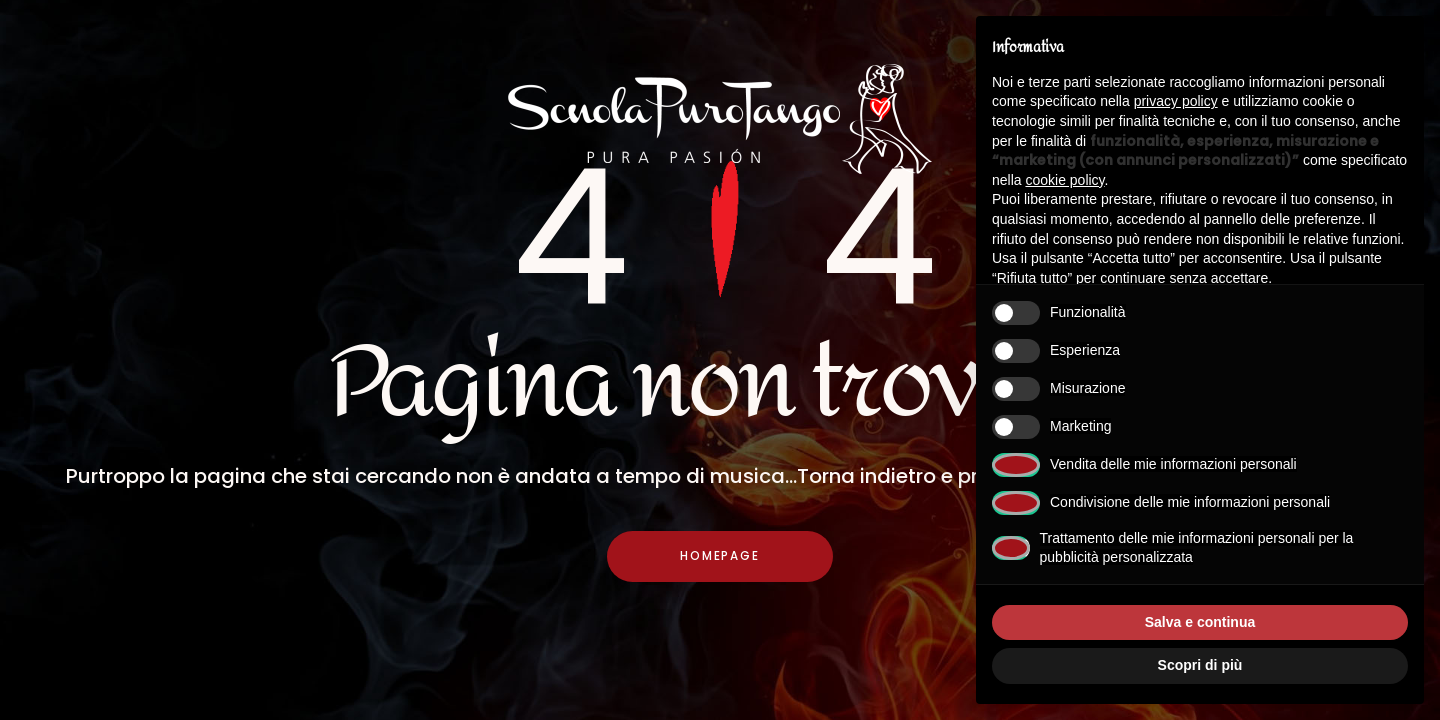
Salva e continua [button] (1200, 622)
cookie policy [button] (1064, 180)
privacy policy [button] (1176, 101)
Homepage (720, 557)
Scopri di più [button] (1200, 665)
